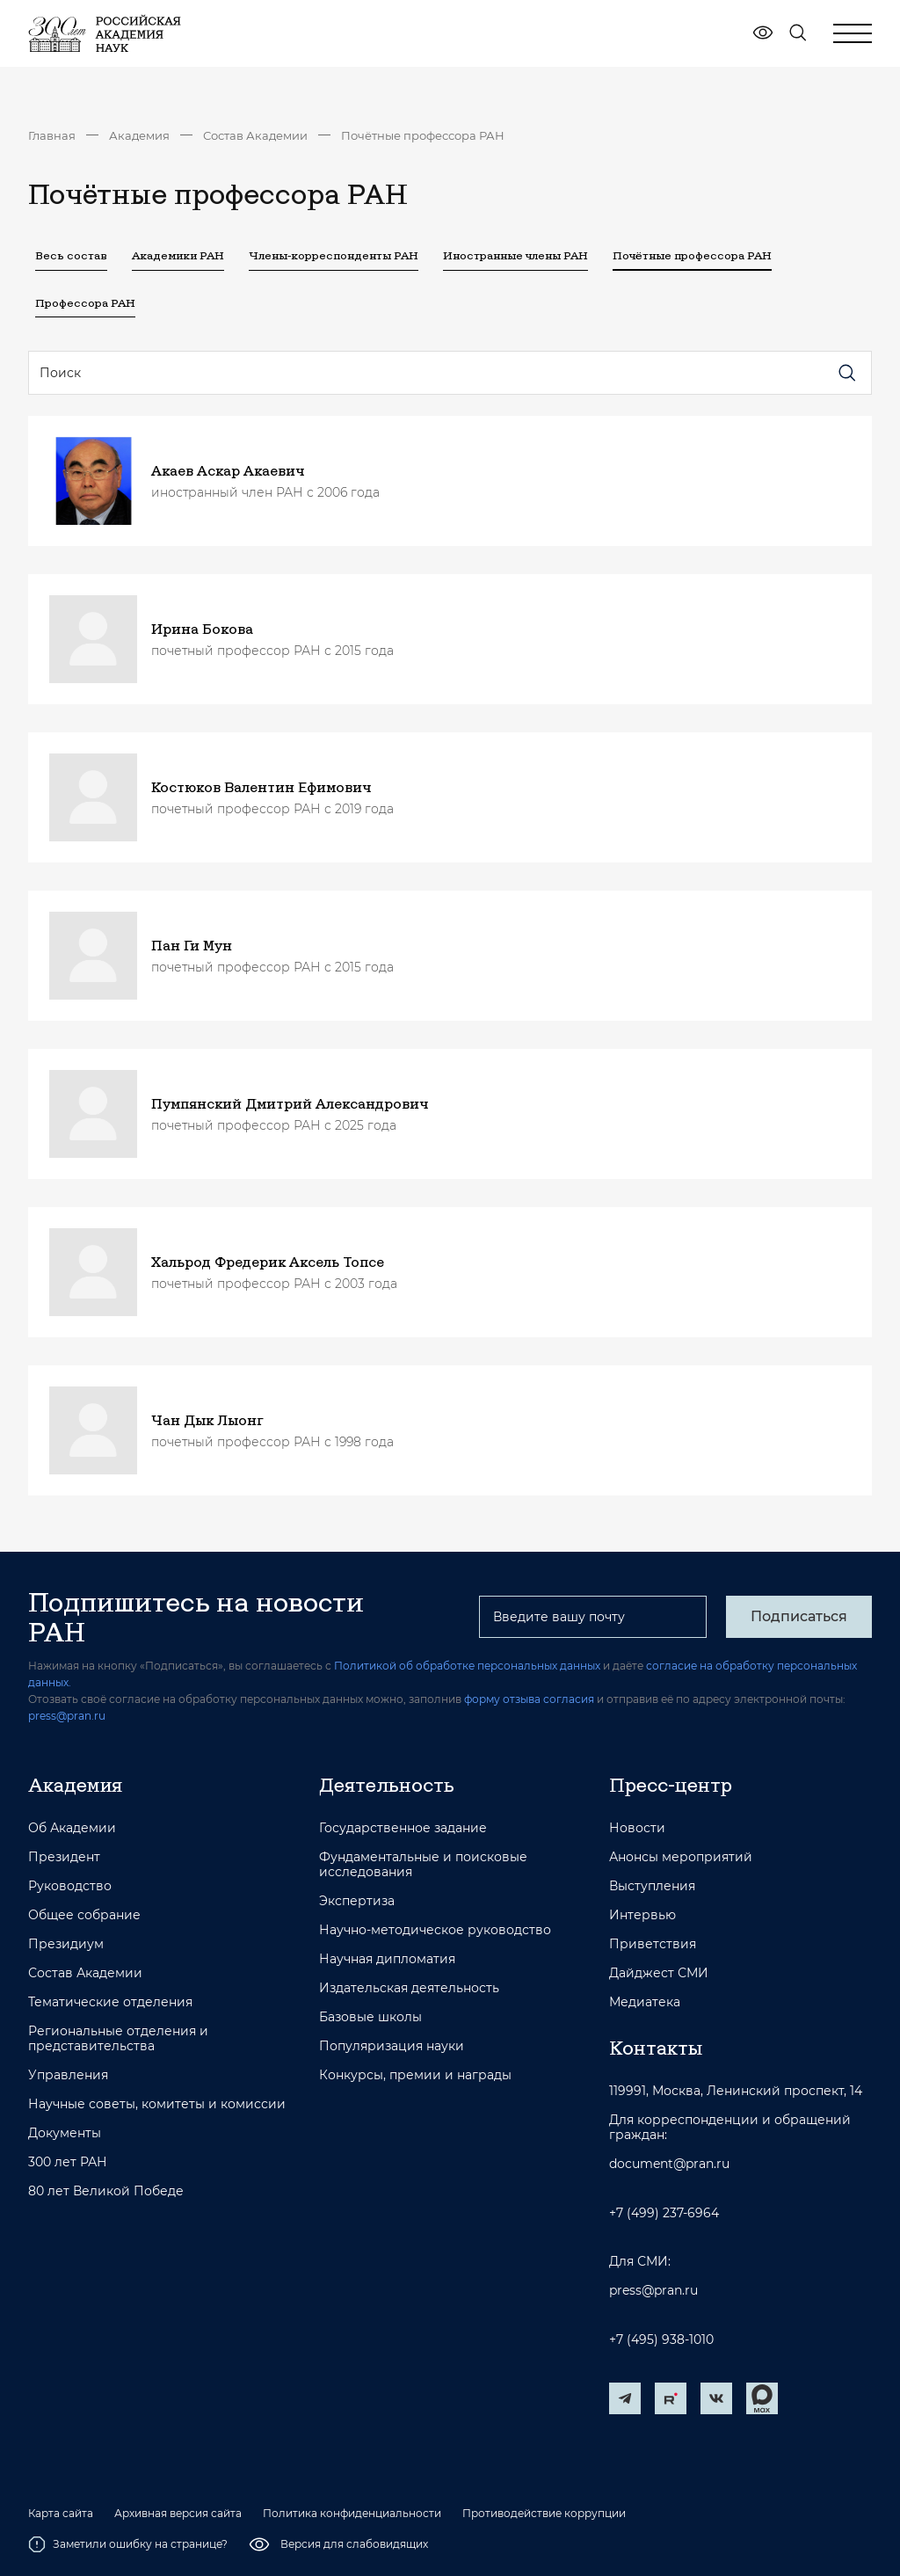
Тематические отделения (110, 2002)
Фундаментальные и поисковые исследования (423, 1865)
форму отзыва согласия (529, 1699)
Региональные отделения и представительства (118, 2039)
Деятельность (386, 1784)
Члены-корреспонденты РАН (333, 255)
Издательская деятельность (409, 1988)
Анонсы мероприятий (680, 1857)
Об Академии (72, 1828)
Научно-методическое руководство (435, 1930)
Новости (637, 1828)
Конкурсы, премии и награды (415, 2075)
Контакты (655, 2047)
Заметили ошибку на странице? (128, 2544)
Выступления (652, 1886)
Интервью (642, 1915)
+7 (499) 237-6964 (664, 2213)
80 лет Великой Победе (106, 2191)
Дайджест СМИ (658, 1973)
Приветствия (652, 1944)
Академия (139, 135)
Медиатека (644, 2002)
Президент (64, 1857)
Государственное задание (403, 1828)
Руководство (70, 1886)
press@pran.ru (66, 1715)
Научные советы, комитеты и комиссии (157, 2104)
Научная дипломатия (387, 1959)
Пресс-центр (670, 1784)
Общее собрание (84, 1915)
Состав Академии (255, 135)
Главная (52, 135)
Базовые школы (370, 2017)
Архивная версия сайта (178, 2513)
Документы (64, 2133)
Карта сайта (60, 2513)
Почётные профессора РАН (422, 135)
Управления (68, 2075)
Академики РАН (178, 255)
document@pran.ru (669, 2164)
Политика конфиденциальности (352, 2513)
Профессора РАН (85, 302)
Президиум (66, 1944)
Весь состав (71, 255)
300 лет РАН (67, 2162)
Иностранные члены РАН (515, 255)
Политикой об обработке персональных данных (467, 1665)
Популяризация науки (391, 2046)
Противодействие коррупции (544, 2513)
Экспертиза (357, 1901)
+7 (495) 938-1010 (661, 2339)
